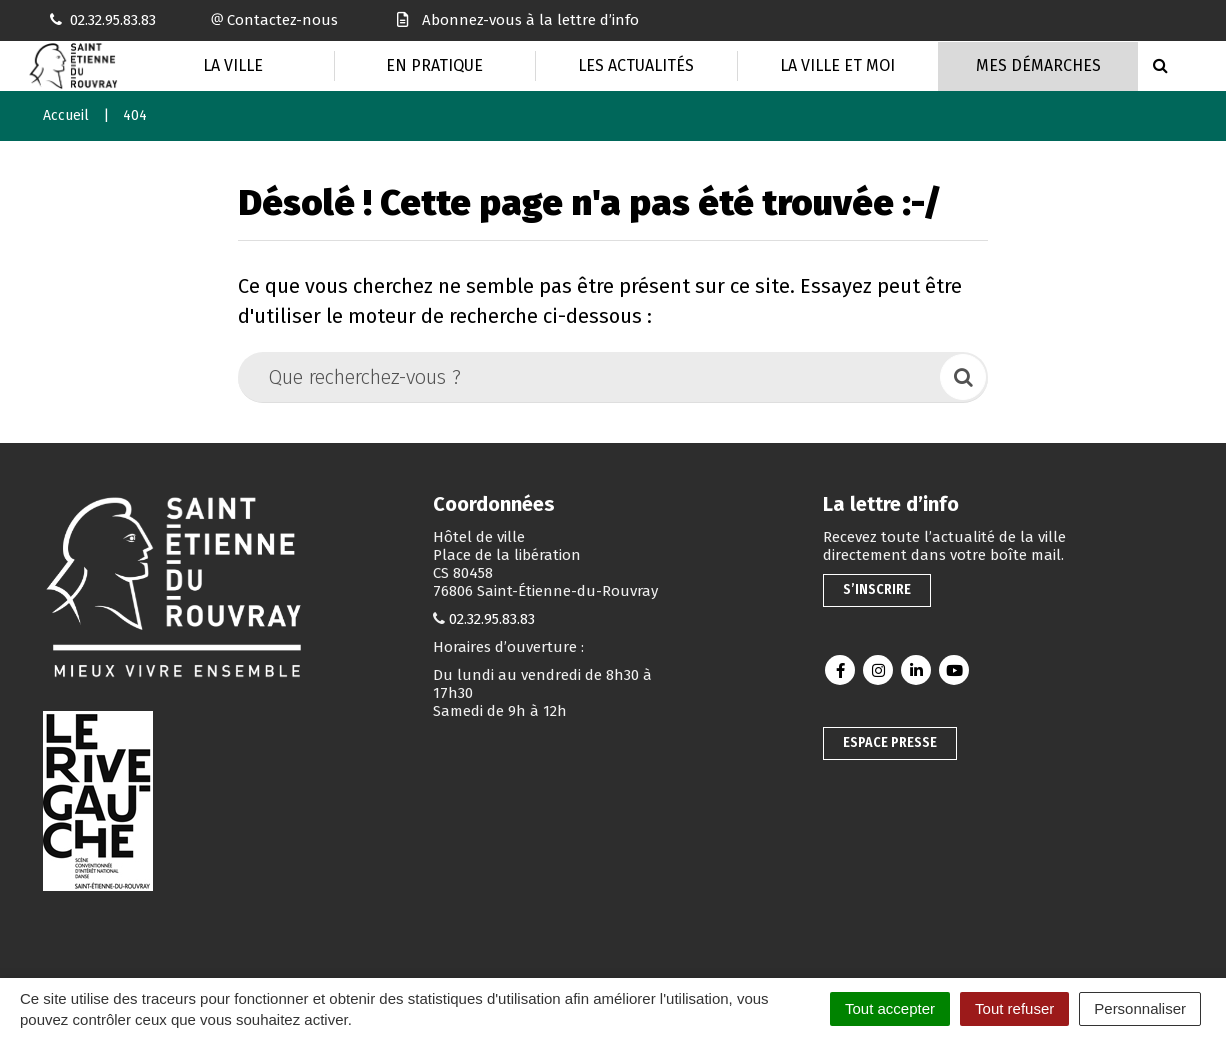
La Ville (233, 65)
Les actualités (636, 65)
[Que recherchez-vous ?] (590, 377)
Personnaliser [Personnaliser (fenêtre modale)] (1140, 1008)
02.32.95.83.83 (492, 619)
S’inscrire (877, 589)
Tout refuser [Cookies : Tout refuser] (1014, 1008)
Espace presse (890, 742)
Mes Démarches (1038, 65)
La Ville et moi (837, 65)
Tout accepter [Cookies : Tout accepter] (890, 1008)
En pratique (434, 65)
